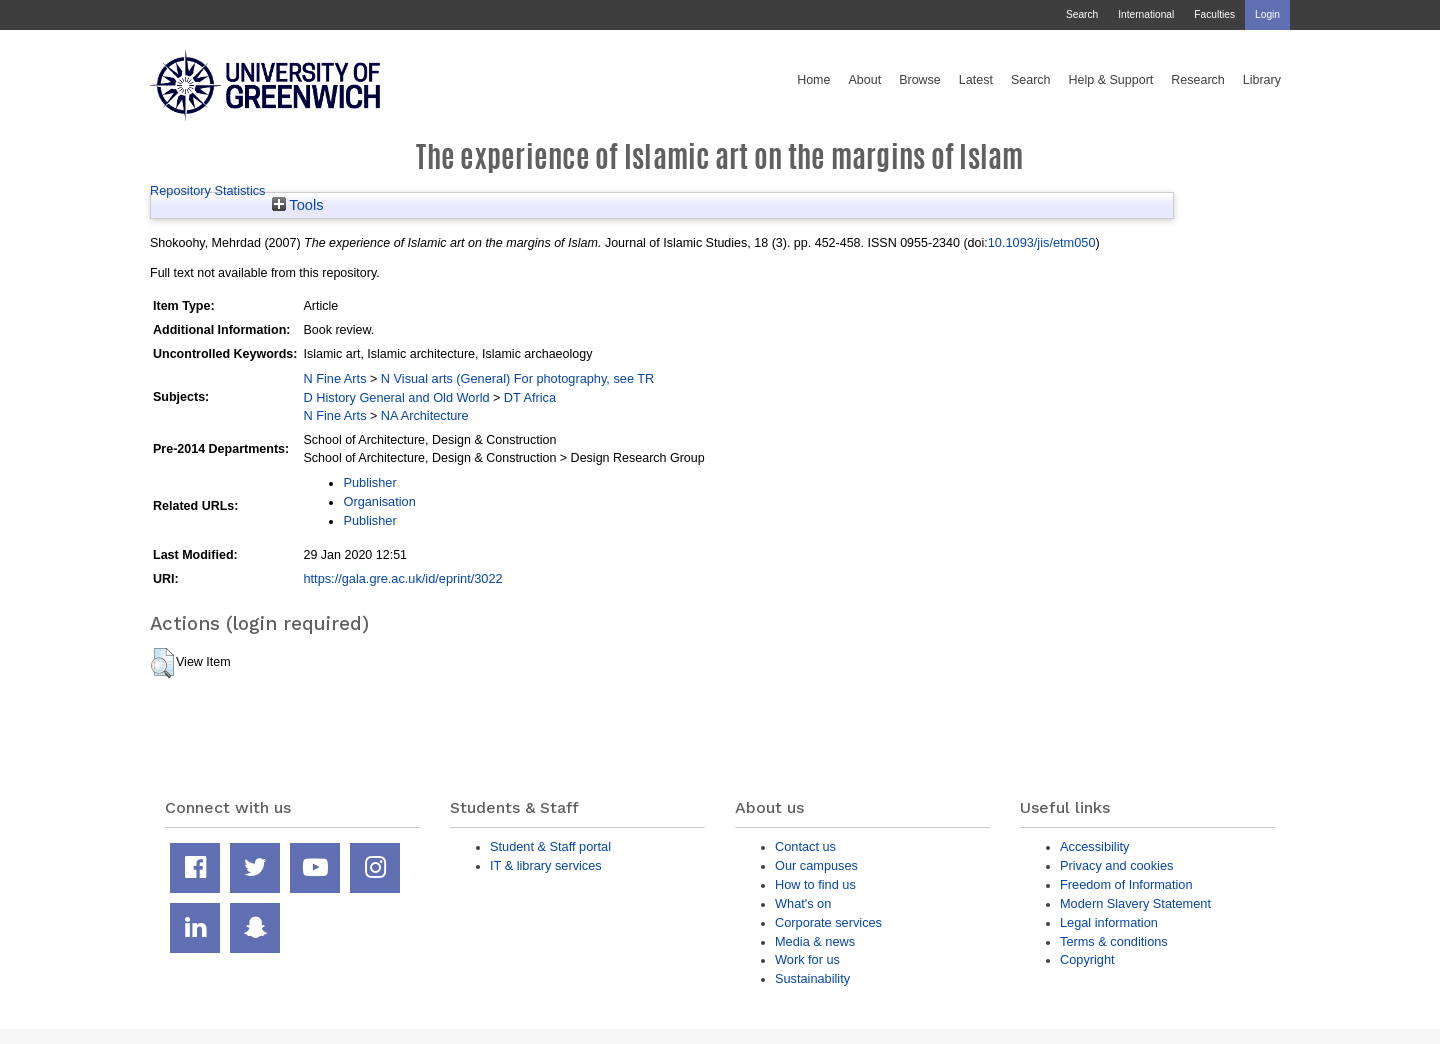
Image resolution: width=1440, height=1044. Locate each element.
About (864, 80)
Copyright (1087, 959)
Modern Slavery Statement (1135, 903)
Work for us (807, 959)
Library (1262, 80)
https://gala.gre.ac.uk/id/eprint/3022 (402, 578)
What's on (803, 903)
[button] (162, 663)
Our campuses (816, 865)
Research (1198, 80)
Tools (298, 205)
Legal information (1109, 922)
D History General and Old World (396, 397)
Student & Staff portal (550, 846)
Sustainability (812, 978)
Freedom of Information (1126, 884)
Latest (976, 80)
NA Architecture (425, 415)
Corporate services (828, 922)
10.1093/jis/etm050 (1042, 242)
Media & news (815, 941)
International (1146, 14)
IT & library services (546, 865)
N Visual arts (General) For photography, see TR (518, 378)
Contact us (805, 846)
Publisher (369, 482)
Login (1267, 14)
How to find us (815, 884)
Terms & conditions (1114, 941)
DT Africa (530, 397)
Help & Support (1111, 80)
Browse (920, 80)
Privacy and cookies (1116, 865)
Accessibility (1094, 846)
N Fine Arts (334, 378)
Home (813, 80)
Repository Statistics (208, 190)
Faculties (1214, 14)
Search (1082, 14)
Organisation (379, 501)
